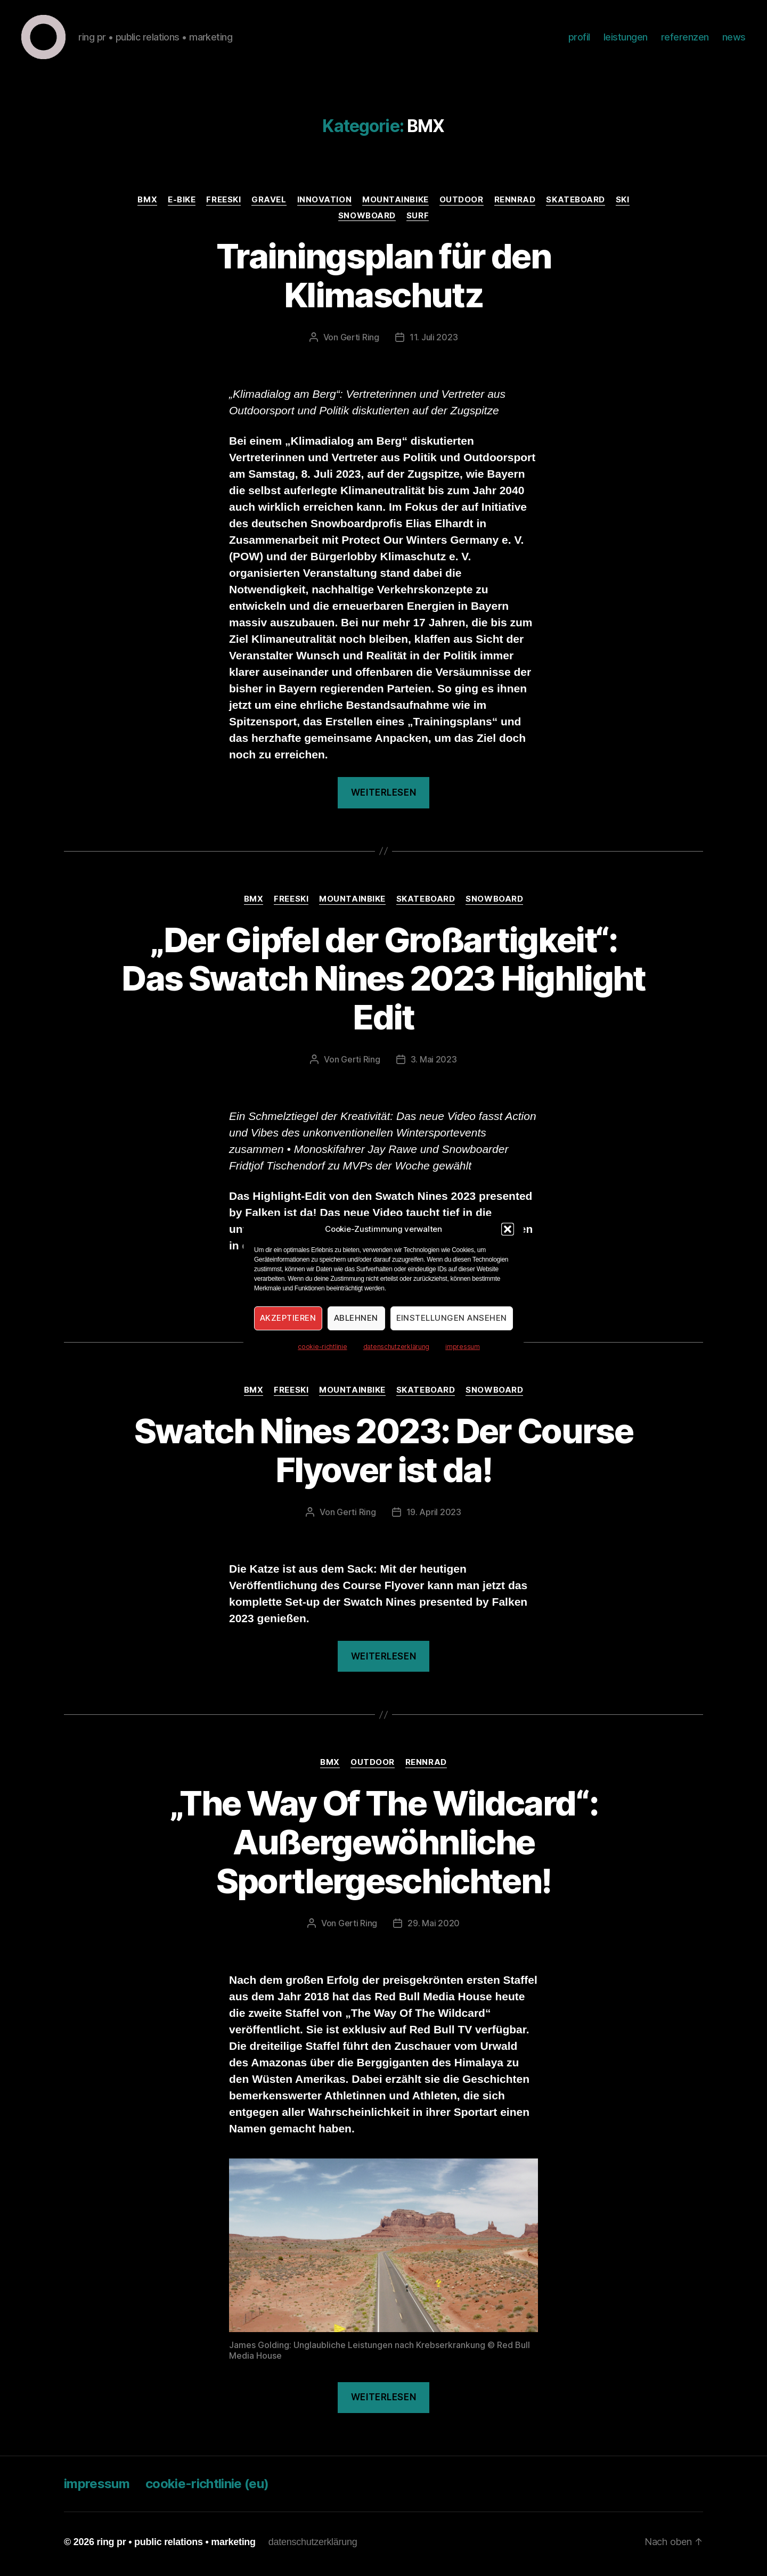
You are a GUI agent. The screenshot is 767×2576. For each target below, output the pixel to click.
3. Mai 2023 (434, 1063)
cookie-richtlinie (322, 1347)
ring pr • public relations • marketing (175, 2545)
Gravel (268, 203)
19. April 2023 (433, 1515)
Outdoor (461, 203)
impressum (462, 1347)
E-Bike (181, 203)
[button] (507, 1229)
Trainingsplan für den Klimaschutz (383, 279)
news (734, 38)
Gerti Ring (359, 341)
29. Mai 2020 (433, 1926)
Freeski (223, 203)
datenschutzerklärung (396, 1347)
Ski (623, 203)
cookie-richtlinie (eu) (206, 2487)
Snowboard (367, 219)
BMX (147, 203)
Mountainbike (395, 203)
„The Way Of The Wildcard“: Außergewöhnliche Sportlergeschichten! (383, 1845)
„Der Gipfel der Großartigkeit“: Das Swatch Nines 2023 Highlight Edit (383, 981)
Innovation (324, 203)
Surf (417, 219)
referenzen (685, 38)
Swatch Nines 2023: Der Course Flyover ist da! (383, 1454)
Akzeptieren (288, 1318)
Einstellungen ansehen (452, 1318)
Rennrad (515, 203)
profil (579, 38)
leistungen (625, 38)
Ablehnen (356, 1318)
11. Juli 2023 (434, 341)
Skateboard (575, 203)
